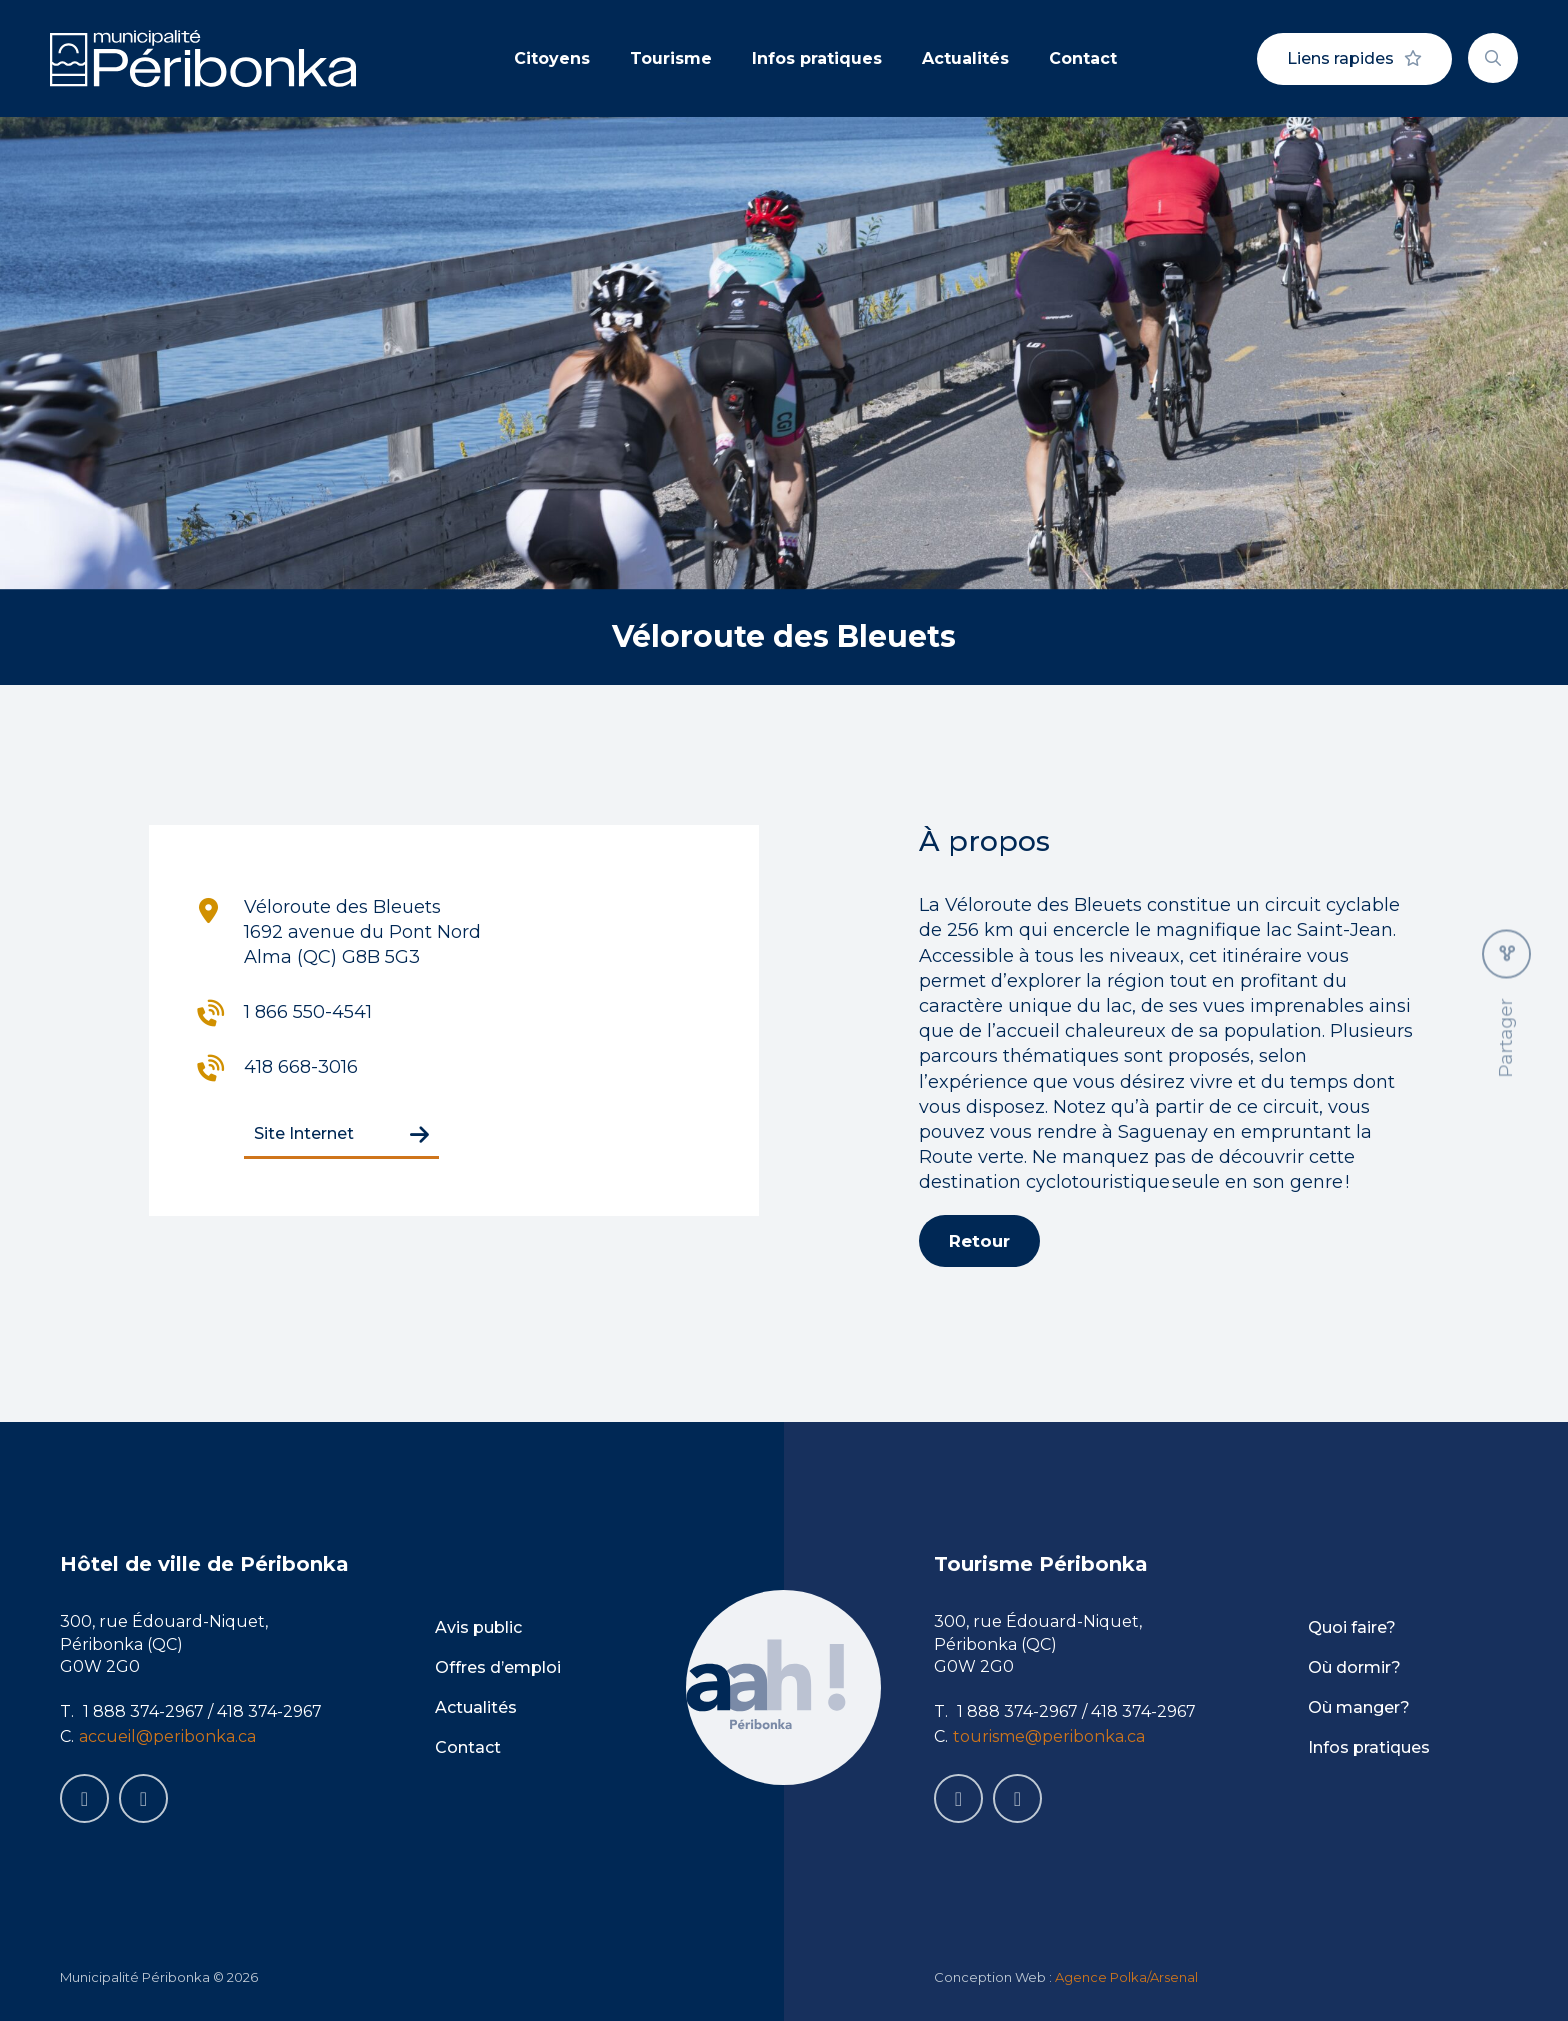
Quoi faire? (1352, 1627)
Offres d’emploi (498, 1667)
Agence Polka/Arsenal (1126, 1977)
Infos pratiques (817, 58)
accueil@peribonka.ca (167, 1736)
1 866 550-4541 (308, 1012)
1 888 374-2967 (143, 1711)
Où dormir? (1354, 1667)
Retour (979, 1241)
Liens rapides (1354, 59)
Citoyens (552, 58)
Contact (1083, 58)
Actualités (965, 58)
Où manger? (1359, 1707)
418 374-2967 (269, 1711)
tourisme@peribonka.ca (1049, 1736)
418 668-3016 (301, 1067)
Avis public (478, 1627)
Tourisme (671, 58)
